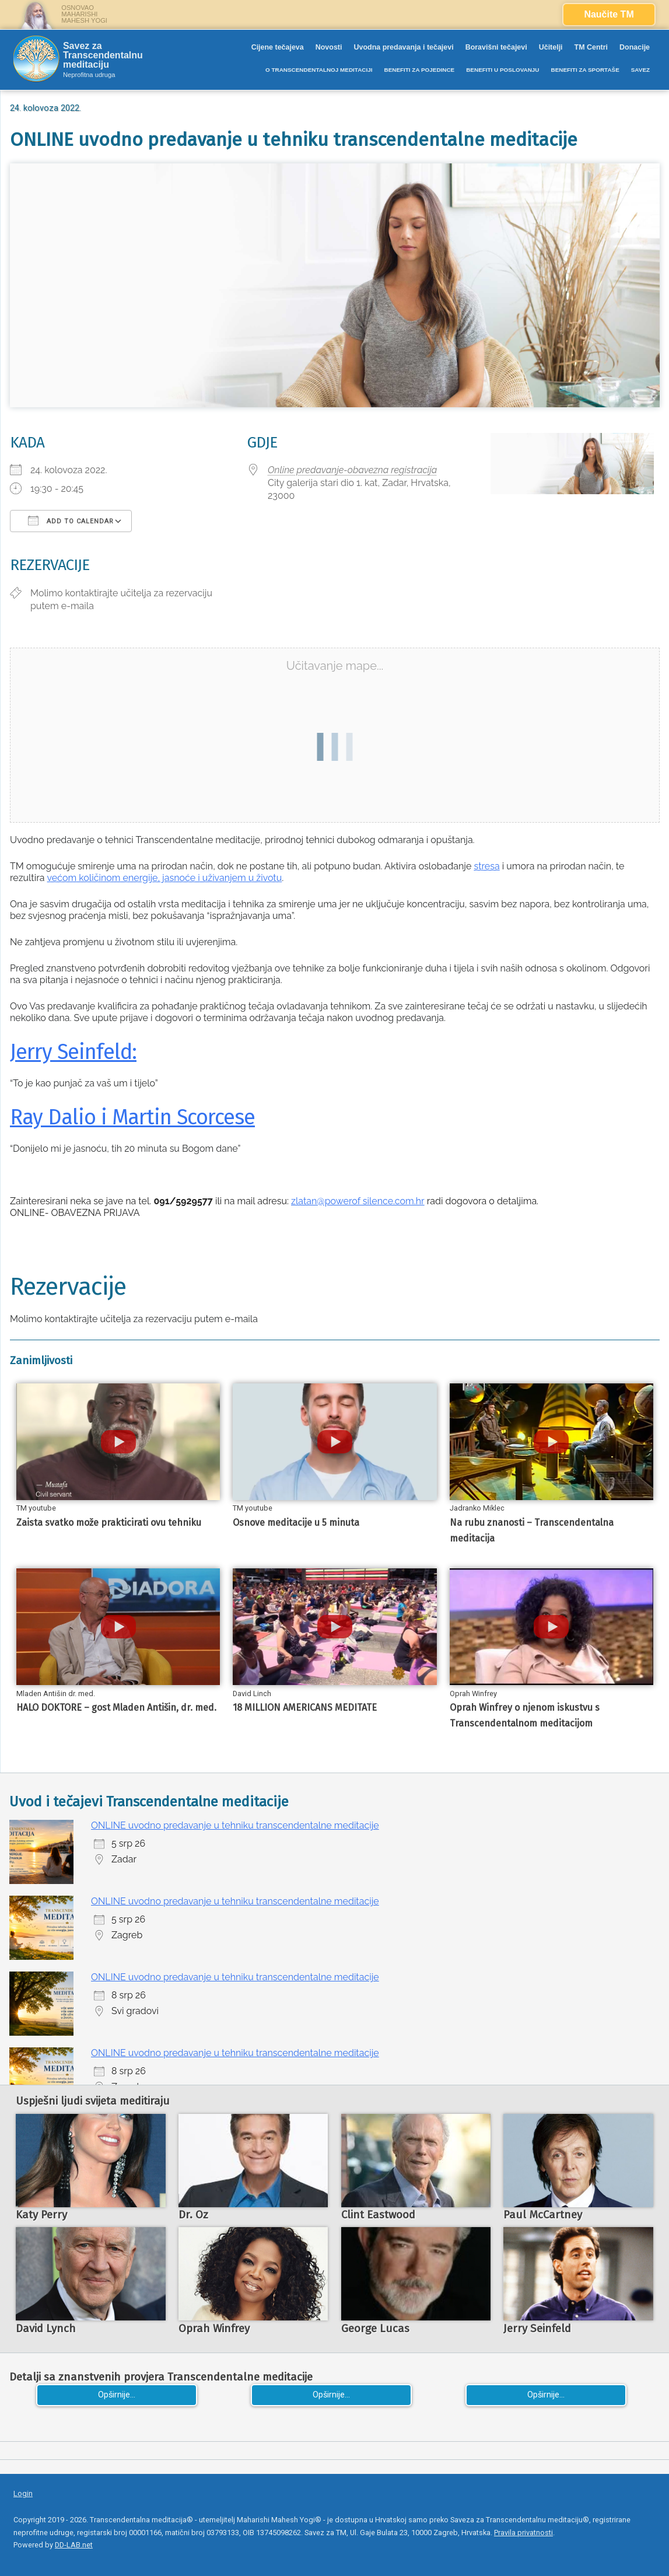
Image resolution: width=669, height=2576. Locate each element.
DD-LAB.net (74, 2544)
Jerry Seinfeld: (73, 1052)
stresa (486, 866)
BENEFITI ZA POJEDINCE (419, 70)
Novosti (329, 47)
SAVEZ (640, 70)
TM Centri (591, 47)
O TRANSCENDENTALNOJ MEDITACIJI (318, 70)
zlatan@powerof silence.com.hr (358, 1201)
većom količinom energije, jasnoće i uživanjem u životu (164, 877)
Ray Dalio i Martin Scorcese (132, 1117)
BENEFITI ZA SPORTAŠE (585, 70)
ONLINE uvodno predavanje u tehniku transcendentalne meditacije (235, 1825)
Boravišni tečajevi (496, 47)
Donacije (634, 47)
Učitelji (551, 47)
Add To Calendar (71, 520)
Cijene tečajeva (277, 47)
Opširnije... (116, 2395)
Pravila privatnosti (523, 2532)
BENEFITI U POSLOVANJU (502, 70)
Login (23, 2493)
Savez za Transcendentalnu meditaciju (103, 55)
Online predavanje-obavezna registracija (352, 470)
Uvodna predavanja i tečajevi (403, 47)
